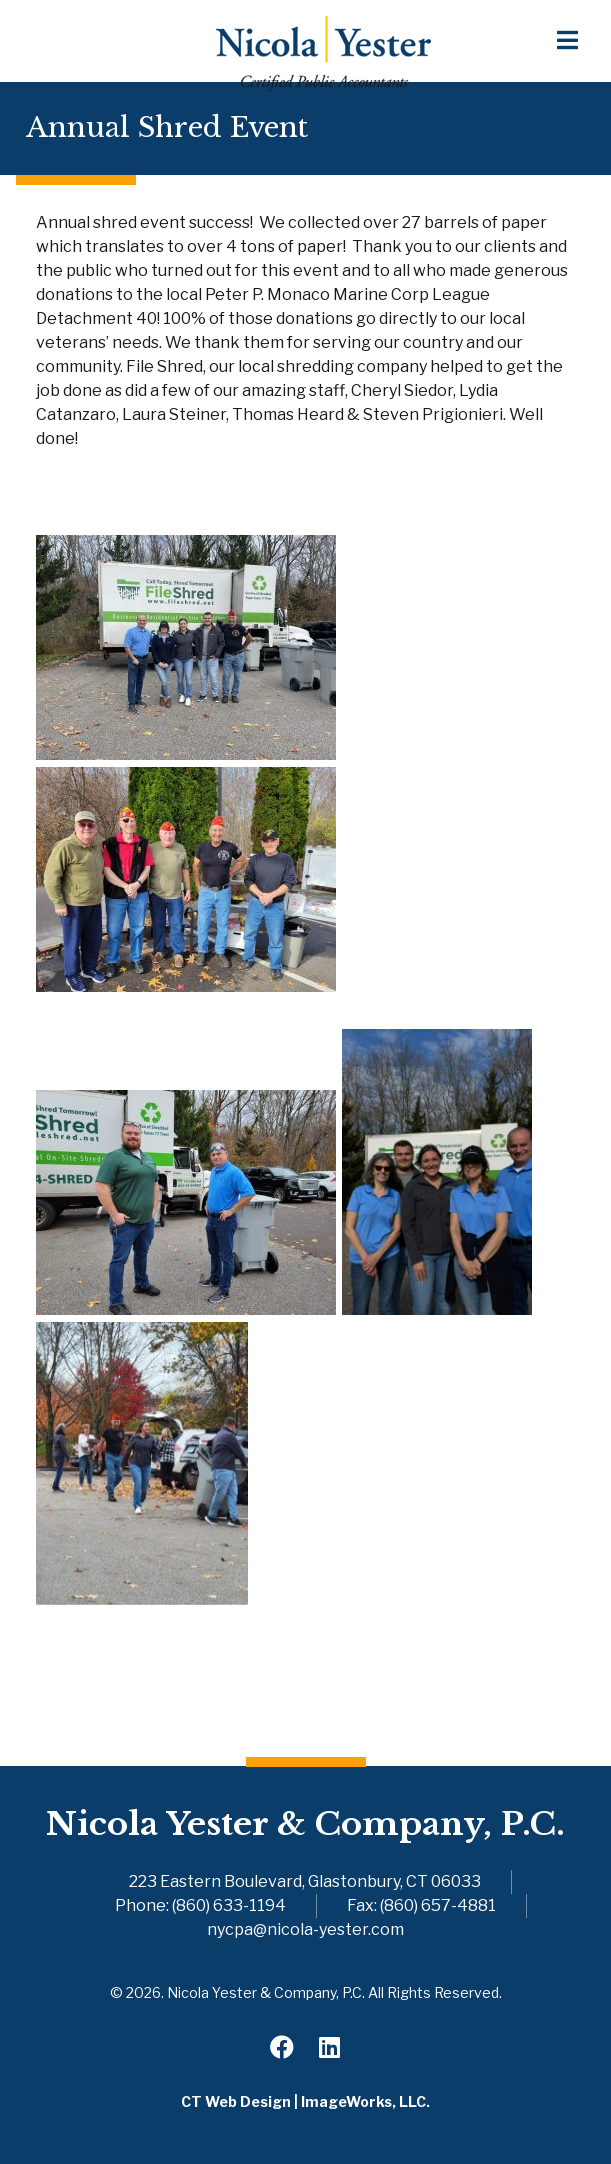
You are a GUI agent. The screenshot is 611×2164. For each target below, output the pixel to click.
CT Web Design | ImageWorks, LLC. (305, 2101)
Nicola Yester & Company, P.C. (305, 1824)
